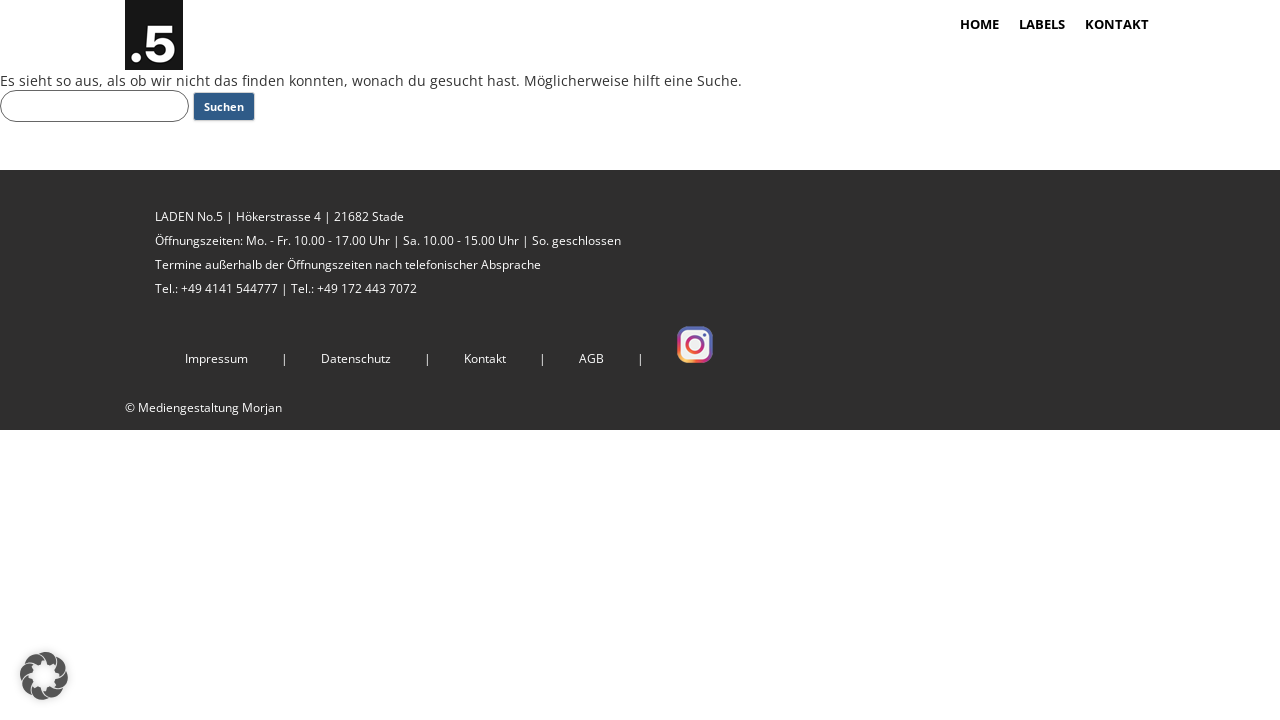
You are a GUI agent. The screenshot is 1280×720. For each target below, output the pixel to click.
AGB (591, 358)
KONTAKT (1117, 24)
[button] (44, 676)
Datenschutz (356, 358)
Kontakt (485, 358)
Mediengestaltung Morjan (210, 407)
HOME (979, 24)
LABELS (1042, 24)
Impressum (216, 358)
